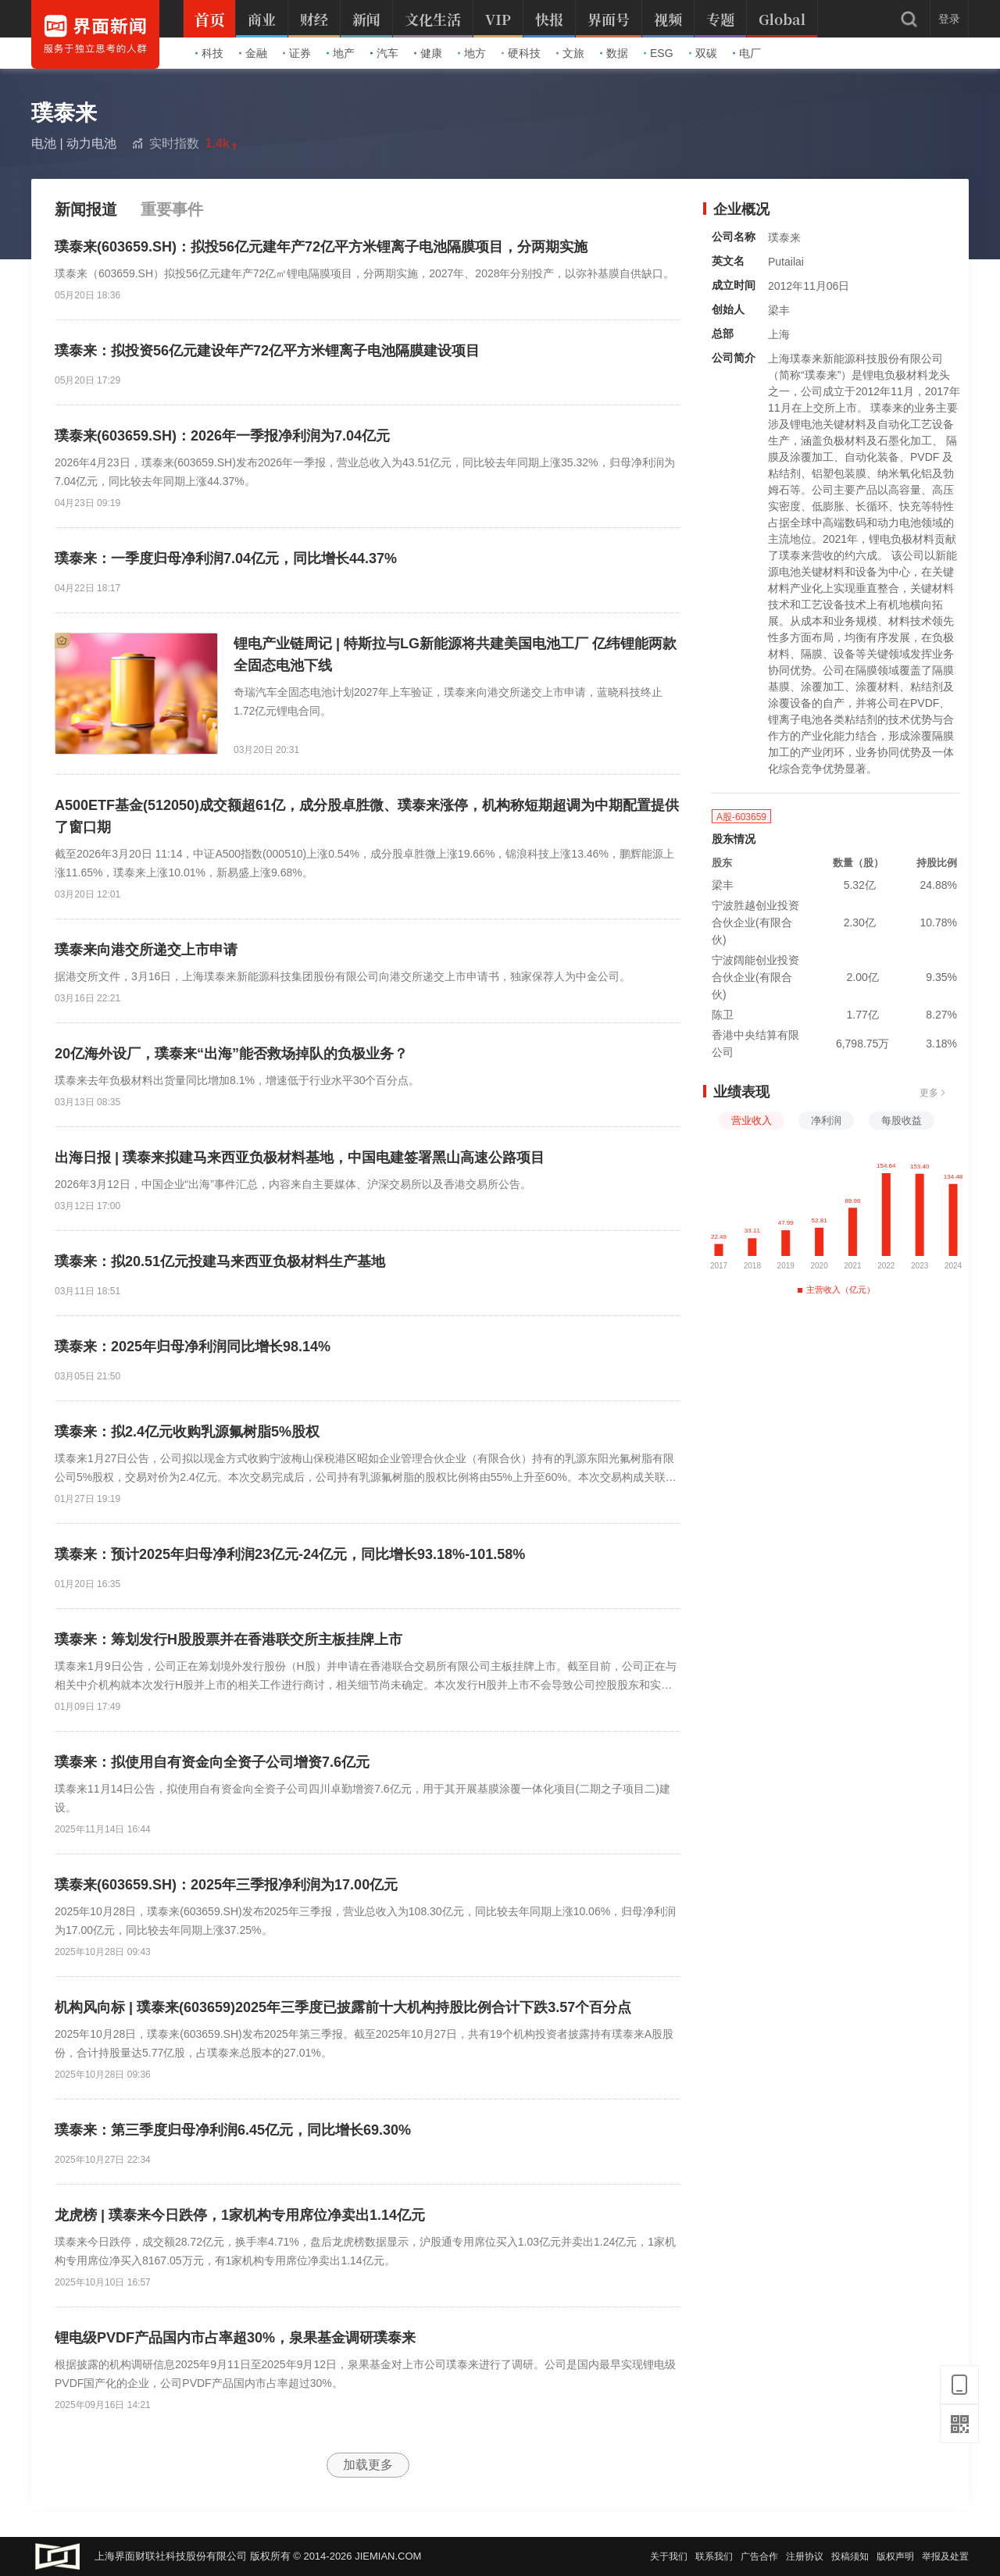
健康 (428, 53)
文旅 (570, 53)
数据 (614, 53)
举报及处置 (945, 2556)
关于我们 (669, 2556)
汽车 (384, 53)
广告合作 (759, 2556)
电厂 (747, 53)
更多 (933, 1092)
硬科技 (521, 53)
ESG (658, 53)
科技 (209, 53)
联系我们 (714, 2556)
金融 (253, 53)
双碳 (703, 53)
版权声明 (895, 2556)
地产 (341, 53)
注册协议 (804, 2556)
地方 (472, 53)
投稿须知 (850, 2556)
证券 (297, 53)
